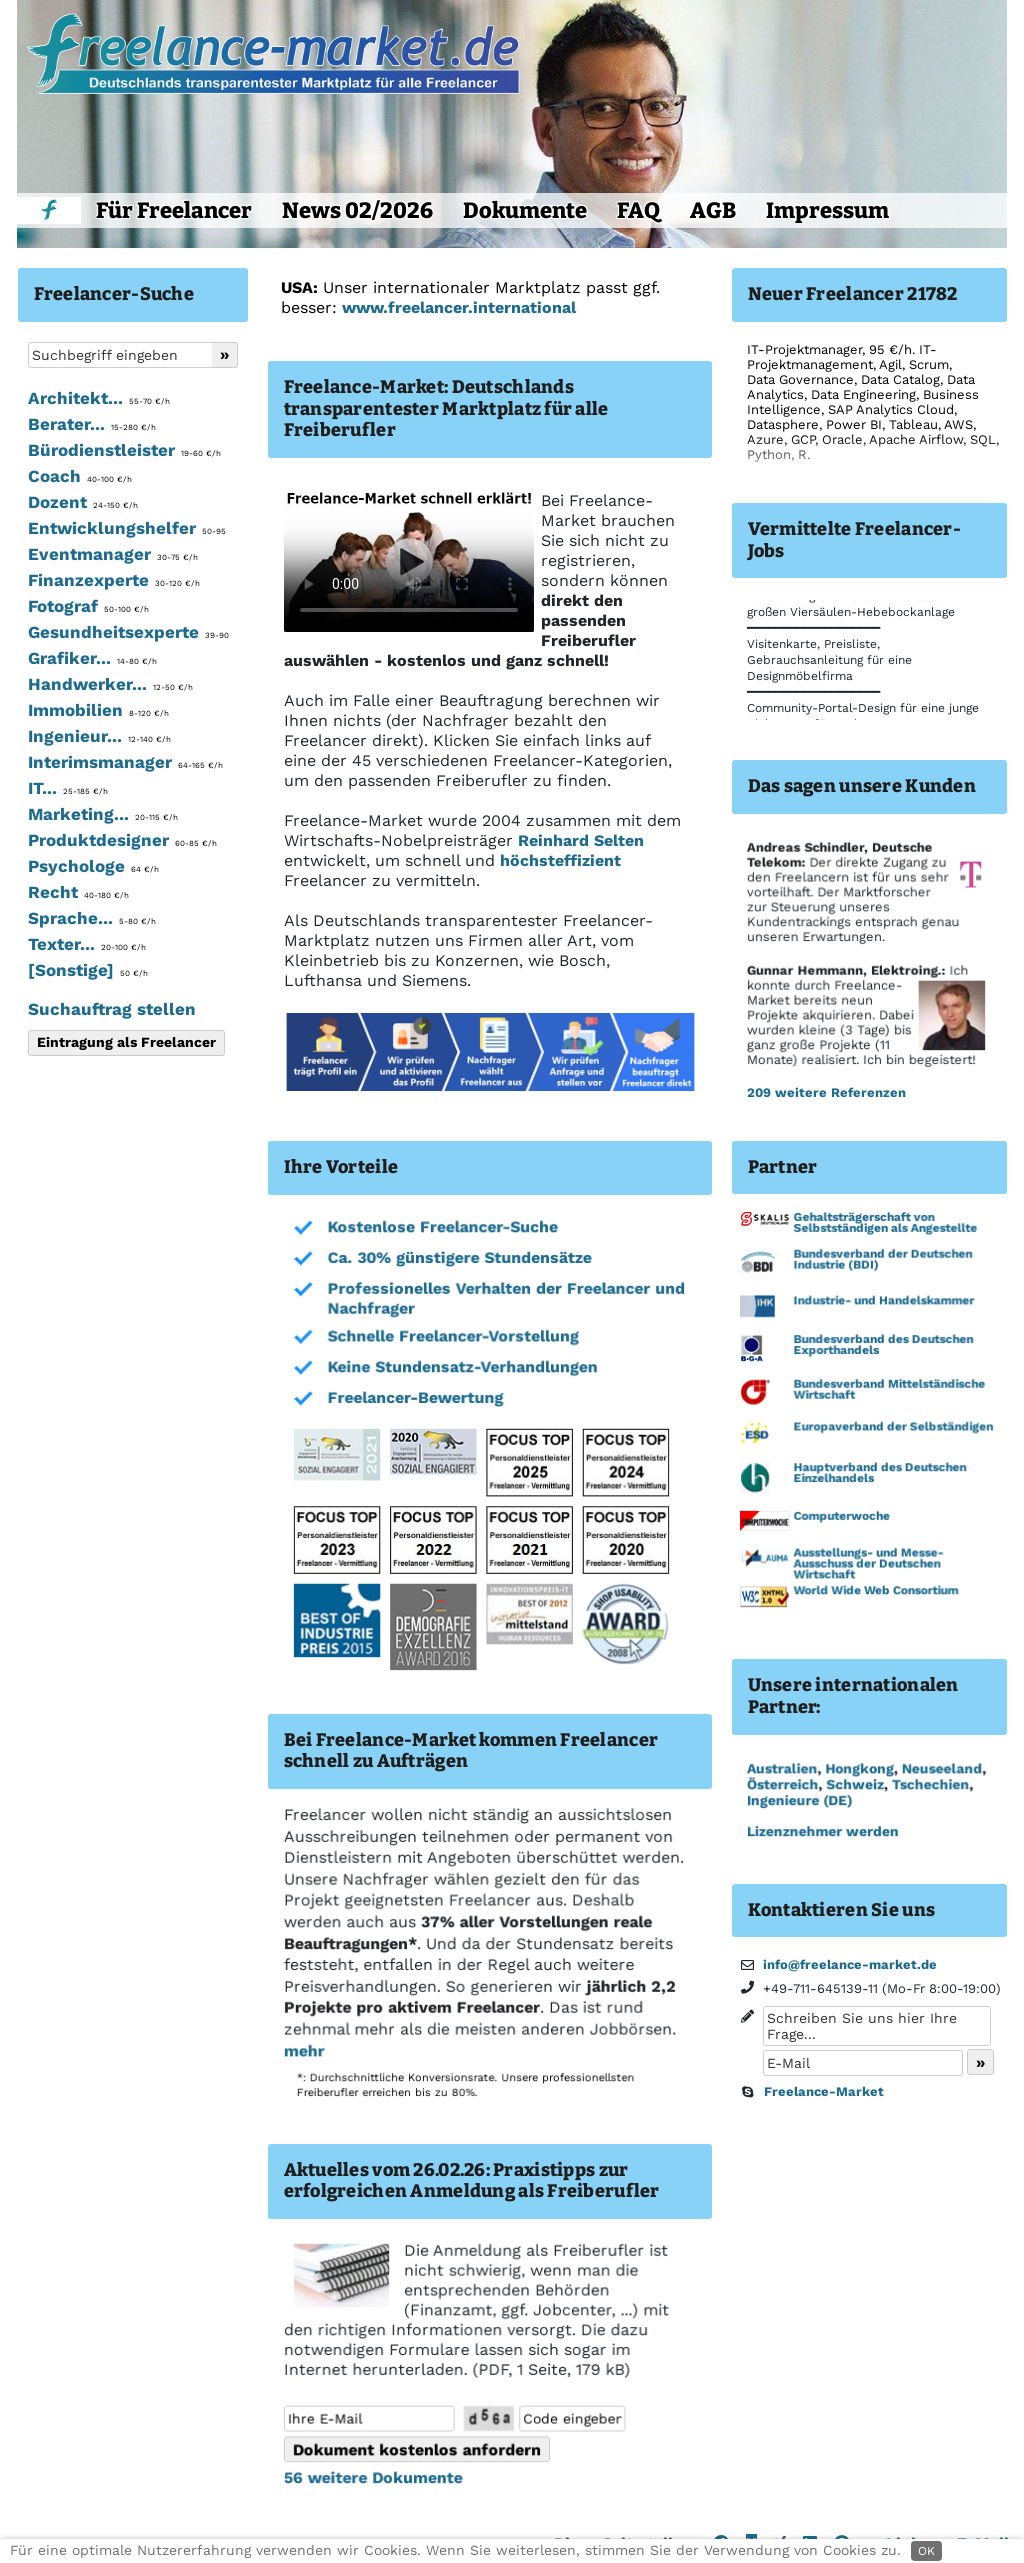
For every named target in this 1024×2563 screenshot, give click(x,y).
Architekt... (99, 398)
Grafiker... (92, 658)
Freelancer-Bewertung (414, 1399)
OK (926, 2551)
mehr (303, 2050)
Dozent (83, 502)
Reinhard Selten (581, 840)
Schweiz (853, 1784)
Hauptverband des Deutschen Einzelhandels (878, 1474)
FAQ (638, 210)
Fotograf (88, 606)
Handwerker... (110, 684)
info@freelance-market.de (850, 1964)
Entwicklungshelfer (127, 528)
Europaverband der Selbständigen (892, 1429)
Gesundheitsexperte (128, 632)
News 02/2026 (357, 210)
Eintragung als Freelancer (126, 1042)
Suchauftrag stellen (112, 1009)
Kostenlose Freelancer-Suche (441, 1230)
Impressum (827, 210)
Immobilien (98, 710)
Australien (781, 1769)
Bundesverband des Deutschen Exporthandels (882, 1347)
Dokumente (525, 210)
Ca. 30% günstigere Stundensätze (458, 1260)
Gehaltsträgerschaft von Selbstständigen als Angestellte (884, 1226)
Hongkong (858, 1769)
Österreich (781, 1784)
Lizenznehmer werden (821, 1831)
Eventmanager (113, 554)
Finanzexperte (114, 580)
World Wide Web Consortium (874, 1591)
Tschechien (928, 1784)
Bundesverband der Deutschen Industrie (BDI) (881, 1262)
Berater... (92, 424)
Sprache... (92, 918)
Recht (78, 892)
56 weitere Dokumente (371, 2477)
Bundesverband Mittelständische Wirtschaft (888, 1391)
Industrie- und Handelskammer (882, 1303)
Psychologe (93, 866)
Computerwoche (841, 1517)
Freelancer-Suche (114, 294)
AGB (713, 210)
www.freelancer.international (459, 307)
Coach (80, 476)
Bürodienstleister (124, 450)
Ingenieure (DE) (798, 1800)
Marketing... (103, 814)
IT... (68, 788)
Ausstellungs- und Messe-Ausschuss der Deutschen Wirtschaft (867, 1564)
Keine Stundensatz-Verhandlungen (461, 1369)
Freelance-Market (824, 2091)
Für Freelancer (174, 210)
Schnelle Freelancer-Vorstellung (451, 1338)
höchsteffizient (560, 860)
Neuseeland (940, 1769)
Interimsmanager (125, 762)
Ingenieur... (99, 736)
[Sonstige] (88, 970)
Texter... (87, 944)
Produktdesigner (122, 840)
